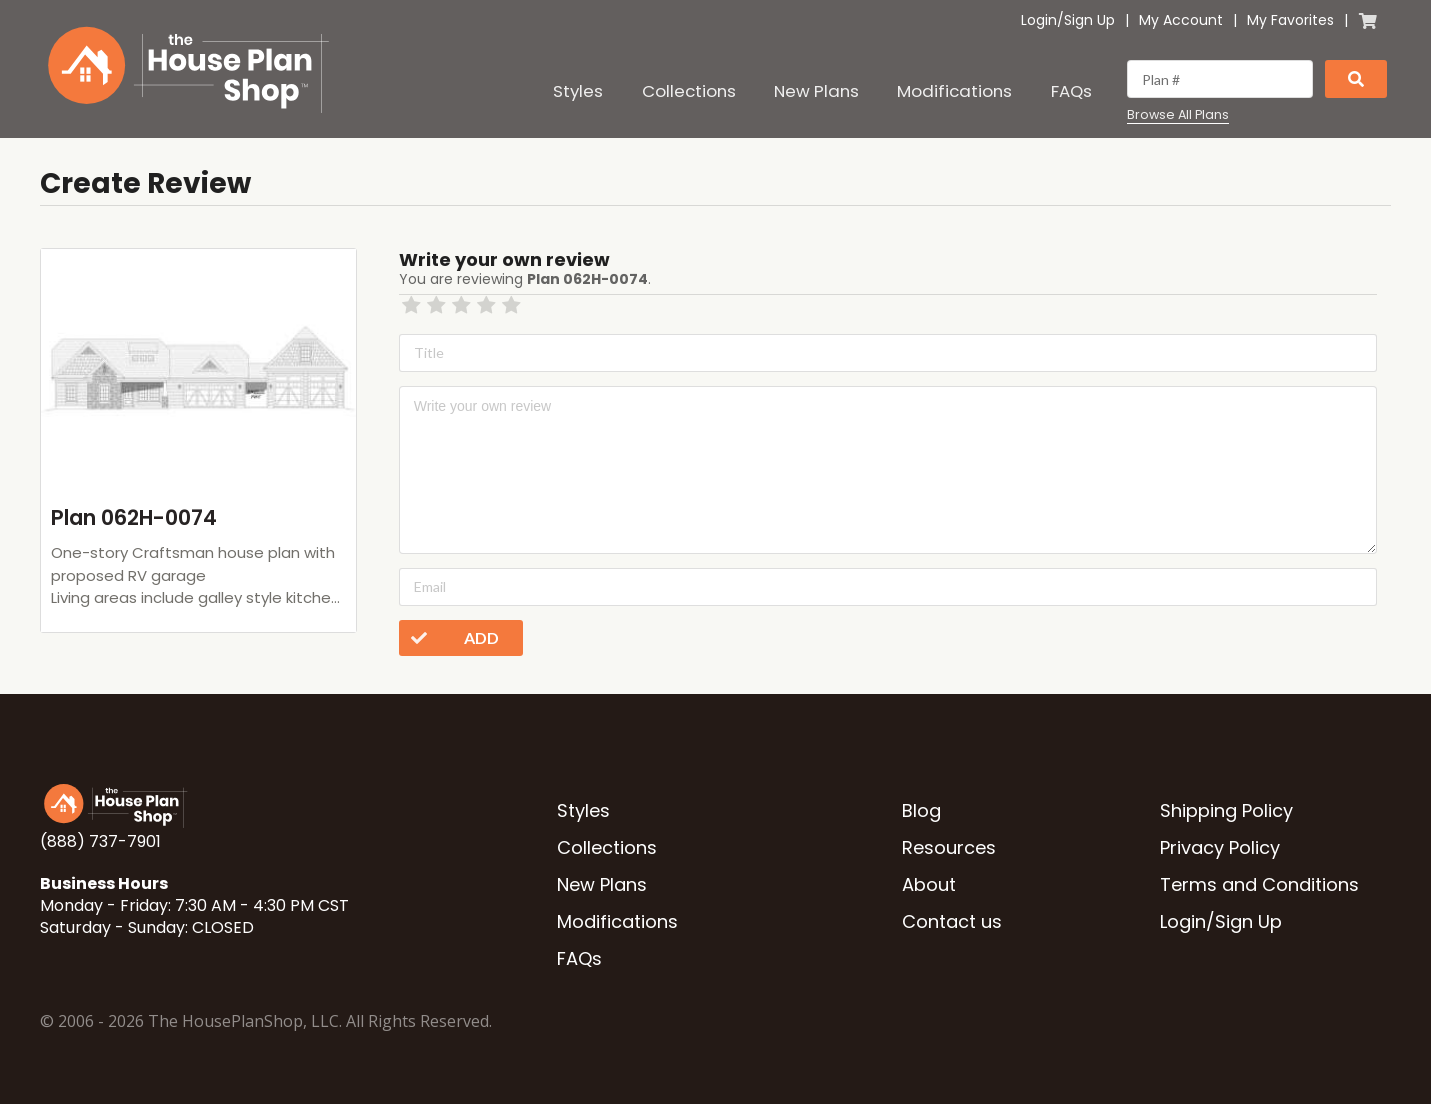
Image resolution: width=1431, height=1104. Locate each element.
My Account (1181, 20)
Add (449, 638)
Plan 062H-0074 (134, 517)
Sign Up (1089, 20)
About (929, 884)
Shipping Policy (1226, 810)
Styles (578, 91)
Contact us (952, 921)
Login (1039, 20)
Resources (949, 847)
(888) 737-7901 (100, 841)
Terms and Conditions (1259, 884)
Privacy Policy (1220, 847)
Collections (689, 91)
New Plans (816, 91)
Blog (921, 810)
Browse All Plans (1178, 115)
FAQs (1071, 91)
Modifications (954, 91)
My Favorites (1290, 20)
